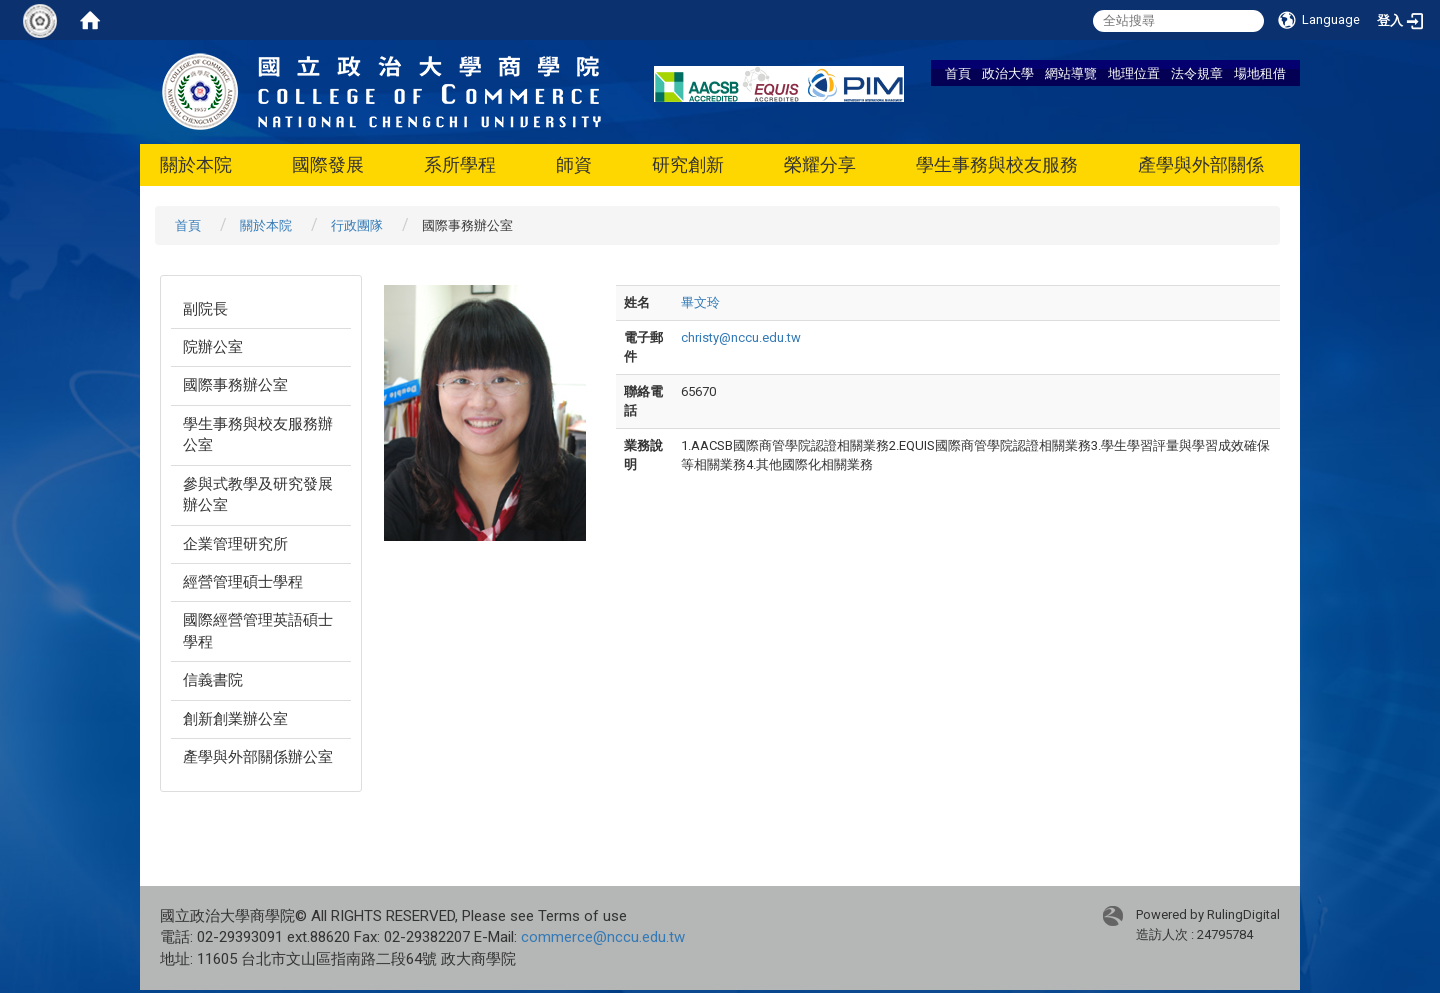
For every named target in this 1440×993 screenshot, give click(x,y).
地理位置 (1134, 73)
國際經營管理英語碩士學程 (258, 630)
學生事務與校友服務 (997, 164)
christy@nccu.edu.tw (741, 337)
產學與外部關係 (1201, 164)
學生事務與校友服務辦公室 (258, 434)
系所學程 (460, 164)
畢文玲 (700, 302)
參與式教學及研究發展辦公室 (258, 494)
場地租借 (1260, 73)
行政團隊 (357, 225)
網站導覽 (1071, 73)
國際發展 (328, 164)
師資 (574, 164)
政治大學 (1008, 73)
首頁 (958, 73)
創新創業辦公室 (235, 719)
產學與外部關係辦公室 (258, 757)
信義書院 (213, 680)
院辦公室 (213, 347)
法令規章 (1197, 73)
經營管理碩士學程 (243, 582)
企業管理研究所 (235, 544)
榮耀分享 (820, 164)
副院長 (205, 309)
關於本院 (196, 164)
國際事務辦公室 (235, 385)
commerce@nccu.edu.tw (603, 937)
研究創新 (688, 164)
